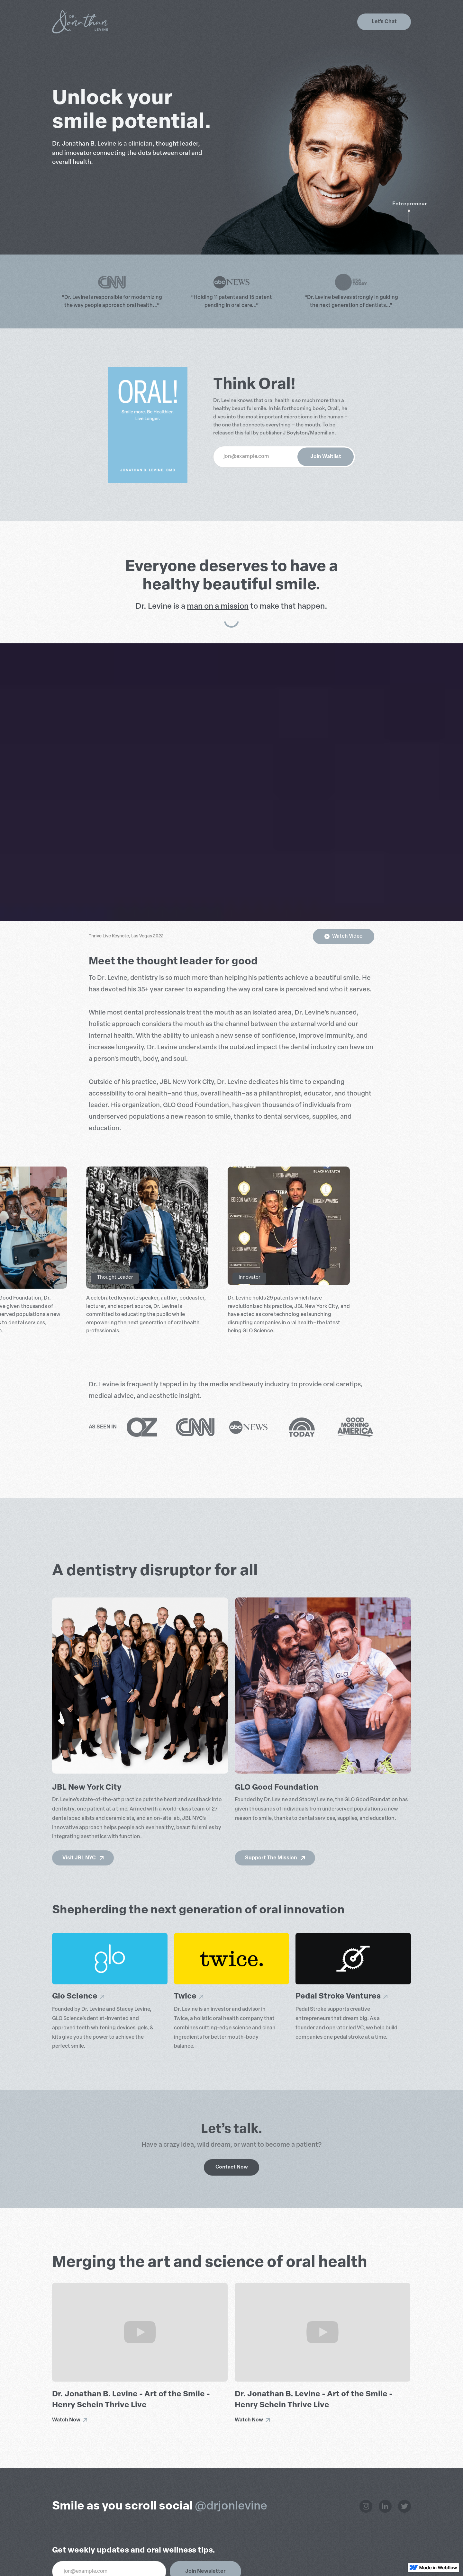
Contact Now (231, 2167)
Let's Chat (384, 21)
